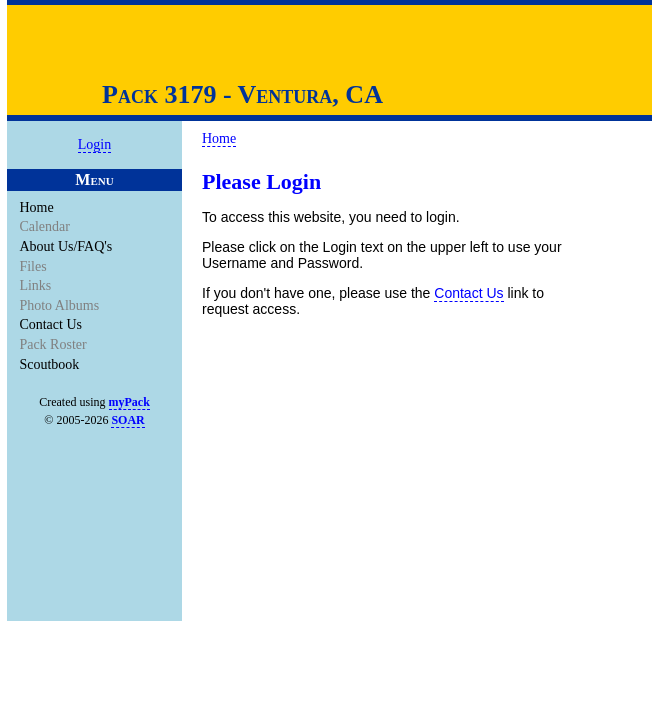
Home (37, 207)
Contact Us (52, 324)
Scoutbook (50, 364)
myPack (129, 402)
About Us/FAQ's (67, 246)
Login (94, 144)
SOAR (127, 420)
